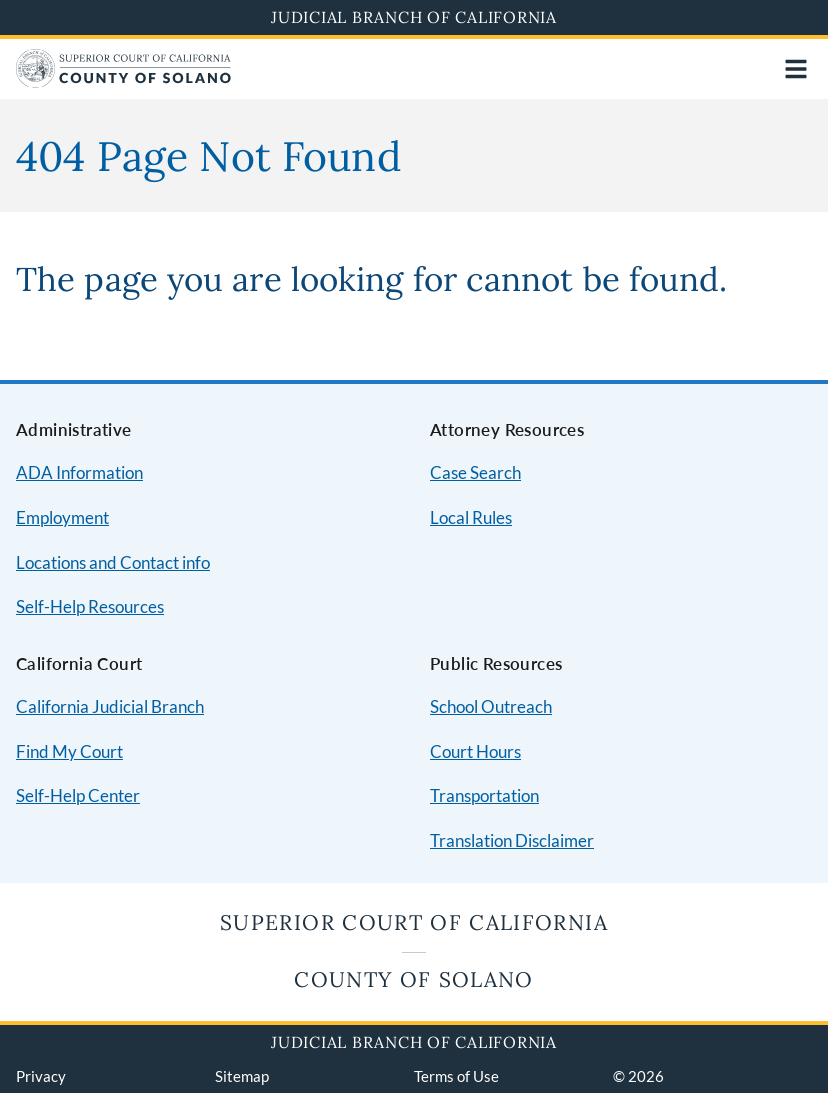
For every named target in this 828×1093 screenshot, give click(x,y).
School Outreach (491, 706)
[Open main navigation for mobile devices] (796, 69)
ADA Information (79, 472)
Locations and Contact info (113, 562)
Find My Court (69, 751)
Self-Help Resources (90, 606)
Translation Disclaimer (512, 840)
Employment (62, 517)
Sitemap (242, 1076)
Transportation (484, 795)
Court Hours (475, 751)
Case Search (475, 472)
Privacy (41, 1076)
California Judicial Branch (110, 706)
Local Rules (471, 517)
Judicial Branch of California (414, 17)
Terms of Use (456, 1076)
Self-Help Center (78, 795)
